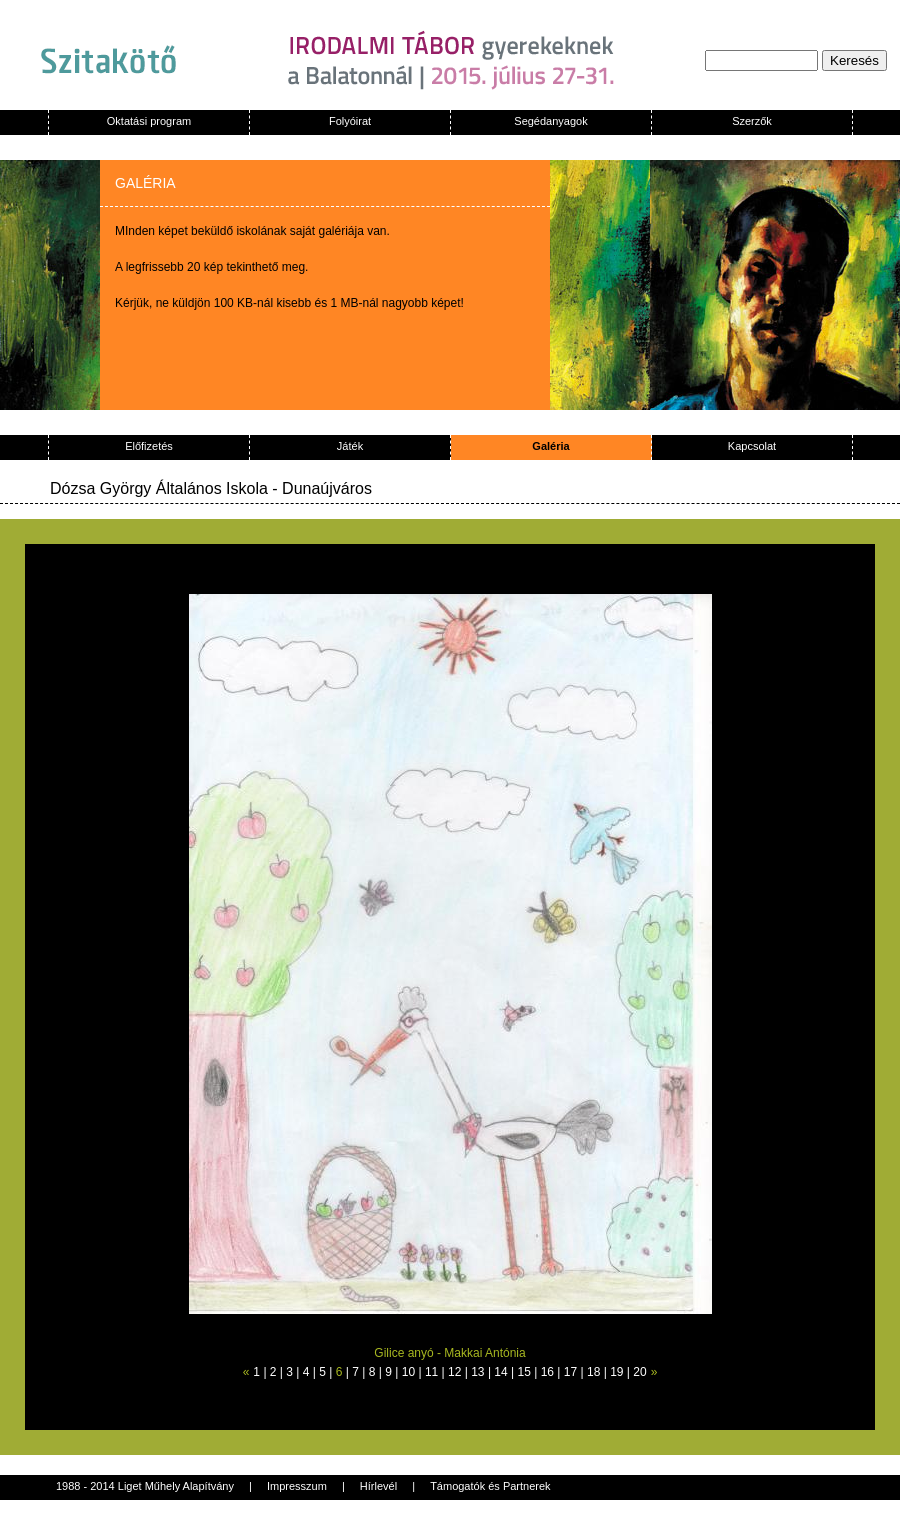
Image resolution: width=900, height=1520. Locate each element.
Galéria (550, 446)
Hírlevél (378, 1486)
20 (639, 1372)
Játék (350, 446)
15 (524, 1372)
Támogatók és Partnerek (490, 1486)
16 (547, 1372)
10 (408, 1372)
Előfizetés (149, 446)
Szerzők (752, 121)
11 (431, 1372)
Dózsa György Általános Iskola (159, 488)
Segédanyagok (550, 121)
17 (570, 1372)
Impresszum (297, 1486)
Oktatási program (149, 121)
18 (593, 1372)
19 (616, 1372)
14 (500, 1372)
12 (454, 1372)
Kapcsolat (752, 446)
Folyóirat (350, 121)
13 (477, 1372)
